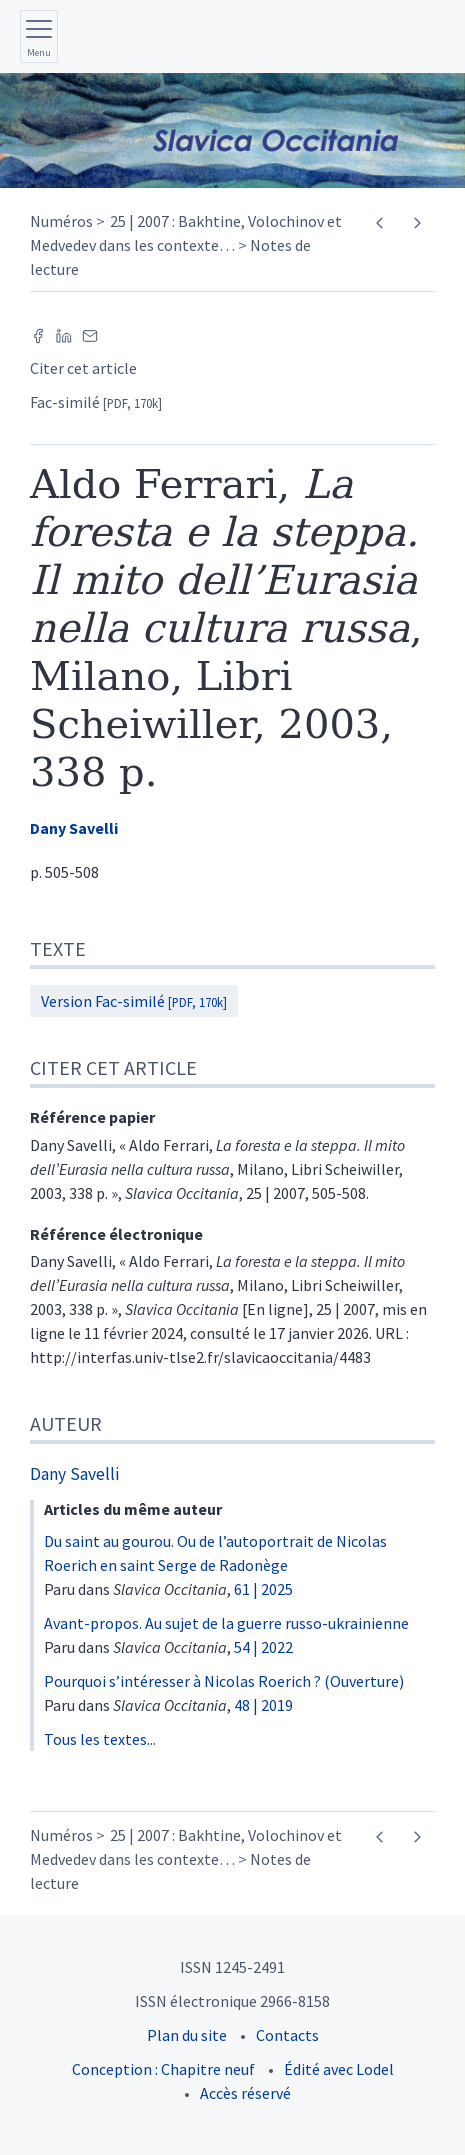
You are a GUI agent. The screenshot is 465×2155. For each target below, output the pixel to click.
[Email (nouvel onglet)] (90, 334)
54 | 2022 (263, 1647)
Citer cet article (83, 368)
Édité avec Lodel (339, 2069)
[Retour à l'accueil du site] (232, 130)
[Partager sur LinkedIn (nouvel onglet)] (64, 334)
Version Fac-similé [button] (134, 1001)
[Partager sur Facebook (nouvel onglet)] (38, 334)
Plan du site (187, 2035)
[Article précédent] (379, 223)
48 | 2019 (263, 1705)
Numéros (61, 221)
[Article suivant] (416, 223)
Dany (74, 828)
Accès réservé (245, 2093)
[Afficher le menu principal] (39, 36)
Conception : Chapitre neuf (163, 2069)
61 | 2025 (263, 1589)
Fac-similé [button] (96, 402)
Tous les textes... (100, 1739)
